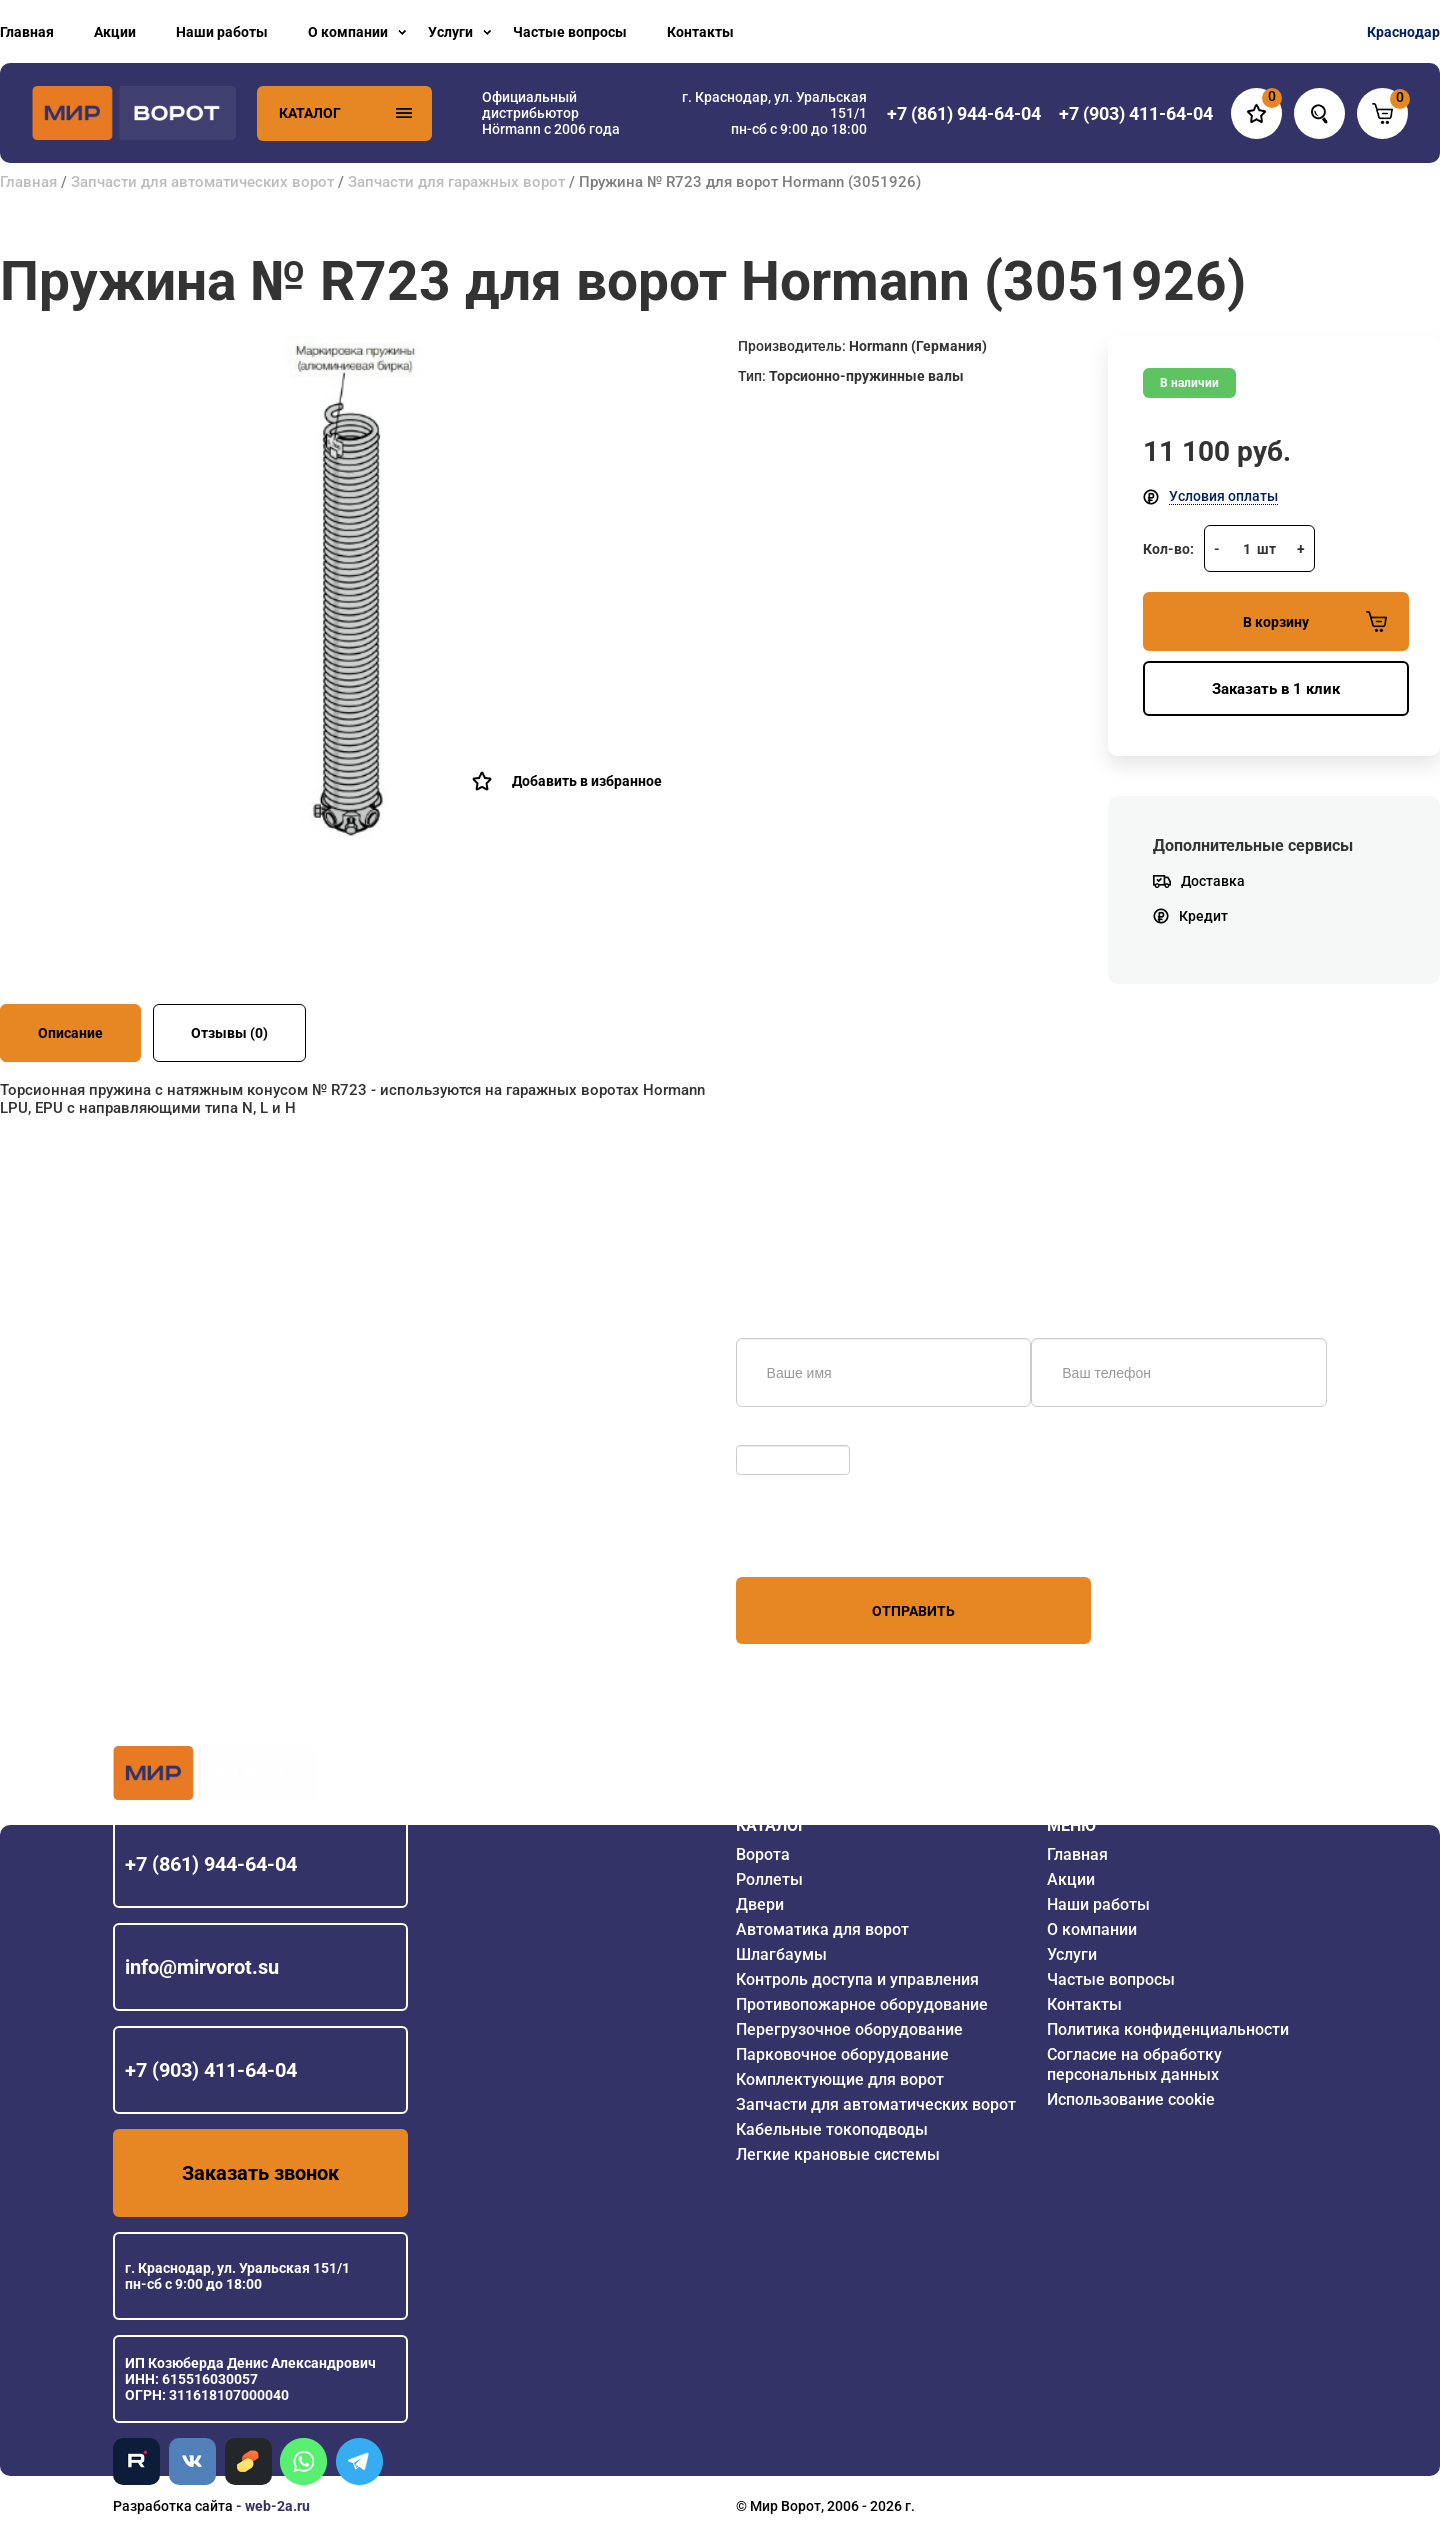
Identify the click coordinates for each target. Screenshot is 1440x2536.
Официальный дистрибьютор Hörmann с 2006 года (551, 113)
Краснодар (1403, 32)
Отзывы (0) (229, 1033)
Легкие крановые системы (838, 2154)
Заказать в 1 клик (1276, 689)
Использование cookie (1131, 2099)
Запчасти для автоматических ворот (202, 182)
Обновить (773, 1435)
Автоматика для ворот (822, 1929)
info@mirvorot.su (202, 1967)
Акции (115, 32)
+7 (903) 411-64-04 (211, 2070)
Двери (760, 1904)
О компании (348, 32)
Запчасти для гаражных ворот (456, 182)
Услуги (450, 32)
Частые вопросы (570, 32)
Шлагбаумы (781, 1954)
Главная (27, 32)
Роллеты (769, 1879)
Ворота (763, 1854)
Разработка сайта (173, 2506)
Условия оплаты (1223, 496)
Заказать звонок (260, 2173)
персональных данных (811, 1539)
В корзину (1315, 621)
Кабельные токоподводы (832, 2129)
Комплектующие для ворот (840, 2079)
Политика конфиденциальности (1168, 2029)
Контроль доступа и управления (857, 1979)
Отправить (913, 1611)
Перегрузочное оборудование (849, 2029)
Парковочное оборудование (842, 2054)
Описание (70, 1033)
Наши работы (222, 32)
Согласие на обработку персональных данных (1134, 2064)
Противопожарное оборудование (862, 2004)
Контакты (700, 32)
